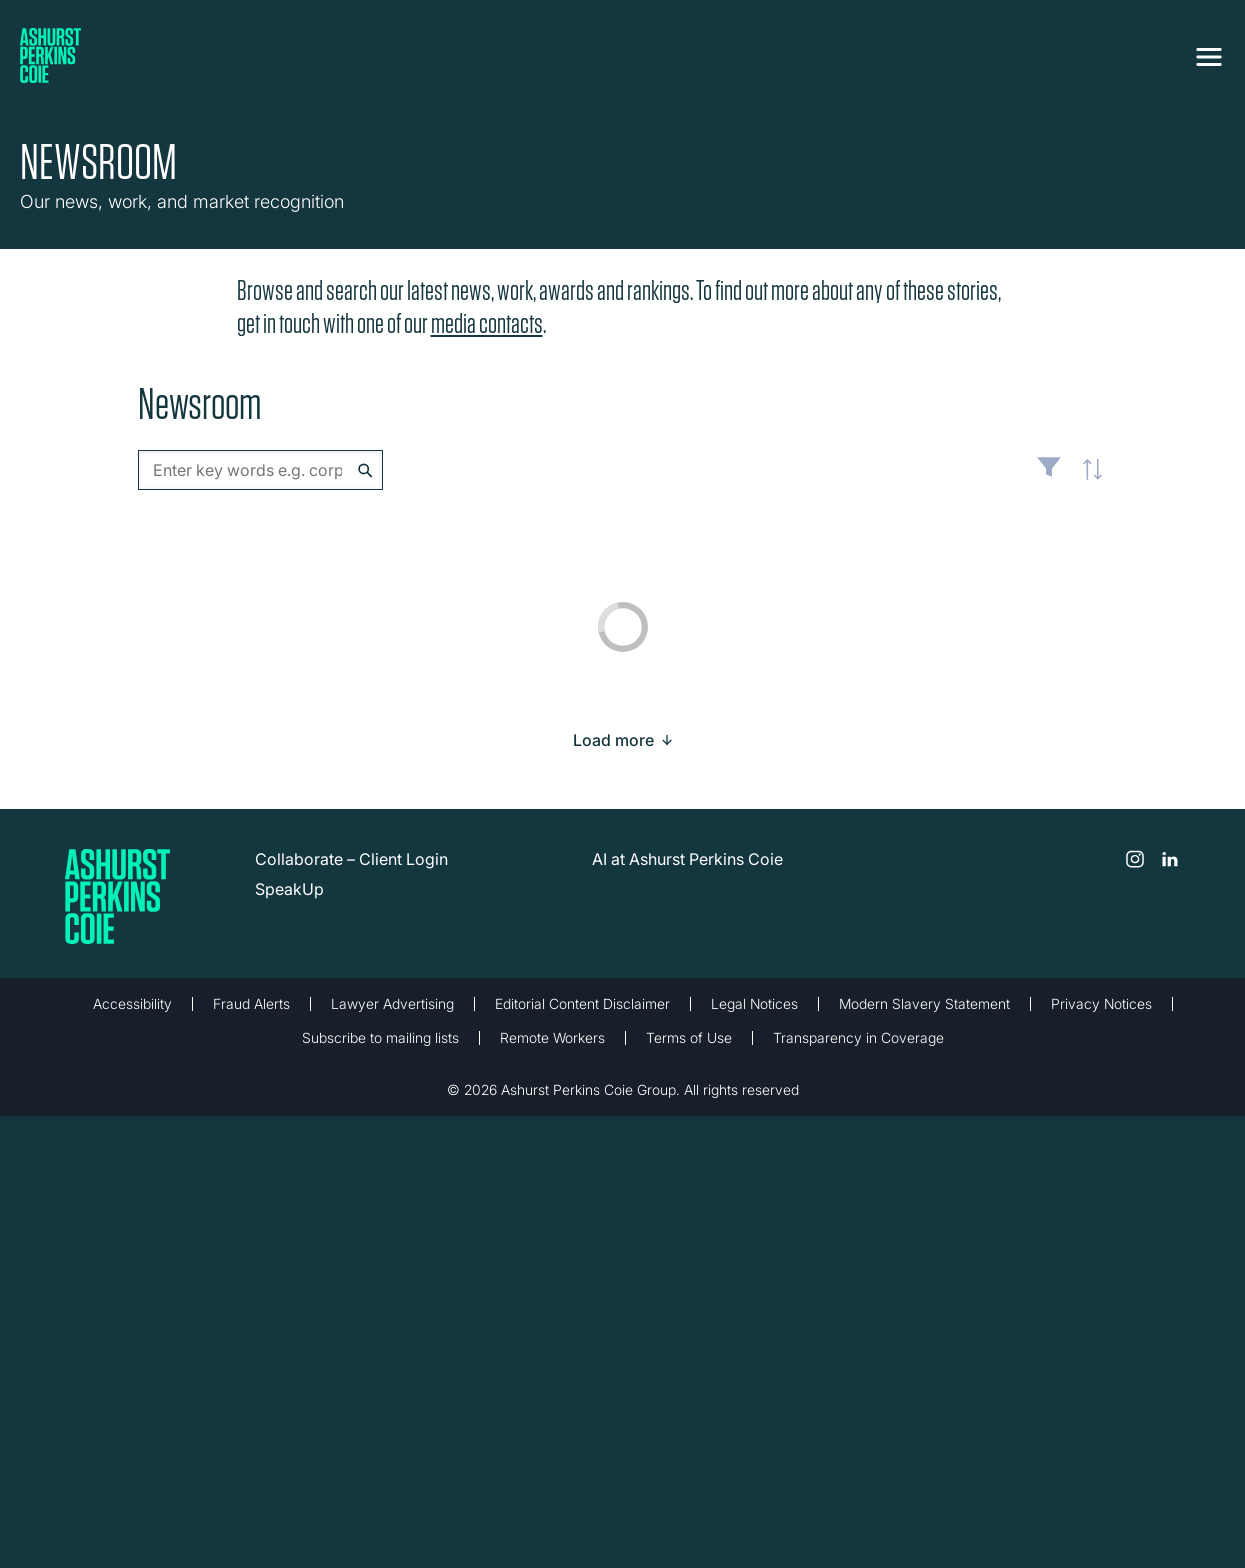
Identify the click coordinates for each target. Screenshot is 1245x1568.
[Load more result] (613, 740)
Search (365, 470)
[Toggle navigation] (1209, 57)
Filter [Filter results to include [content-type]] (1049, 475)
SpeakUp (289, 889)
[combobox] (260, 470)
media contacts (487, 323)
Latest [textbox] (1088, 480)
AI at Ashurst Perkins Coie (687, 859)
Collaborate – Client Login (351, 859)
